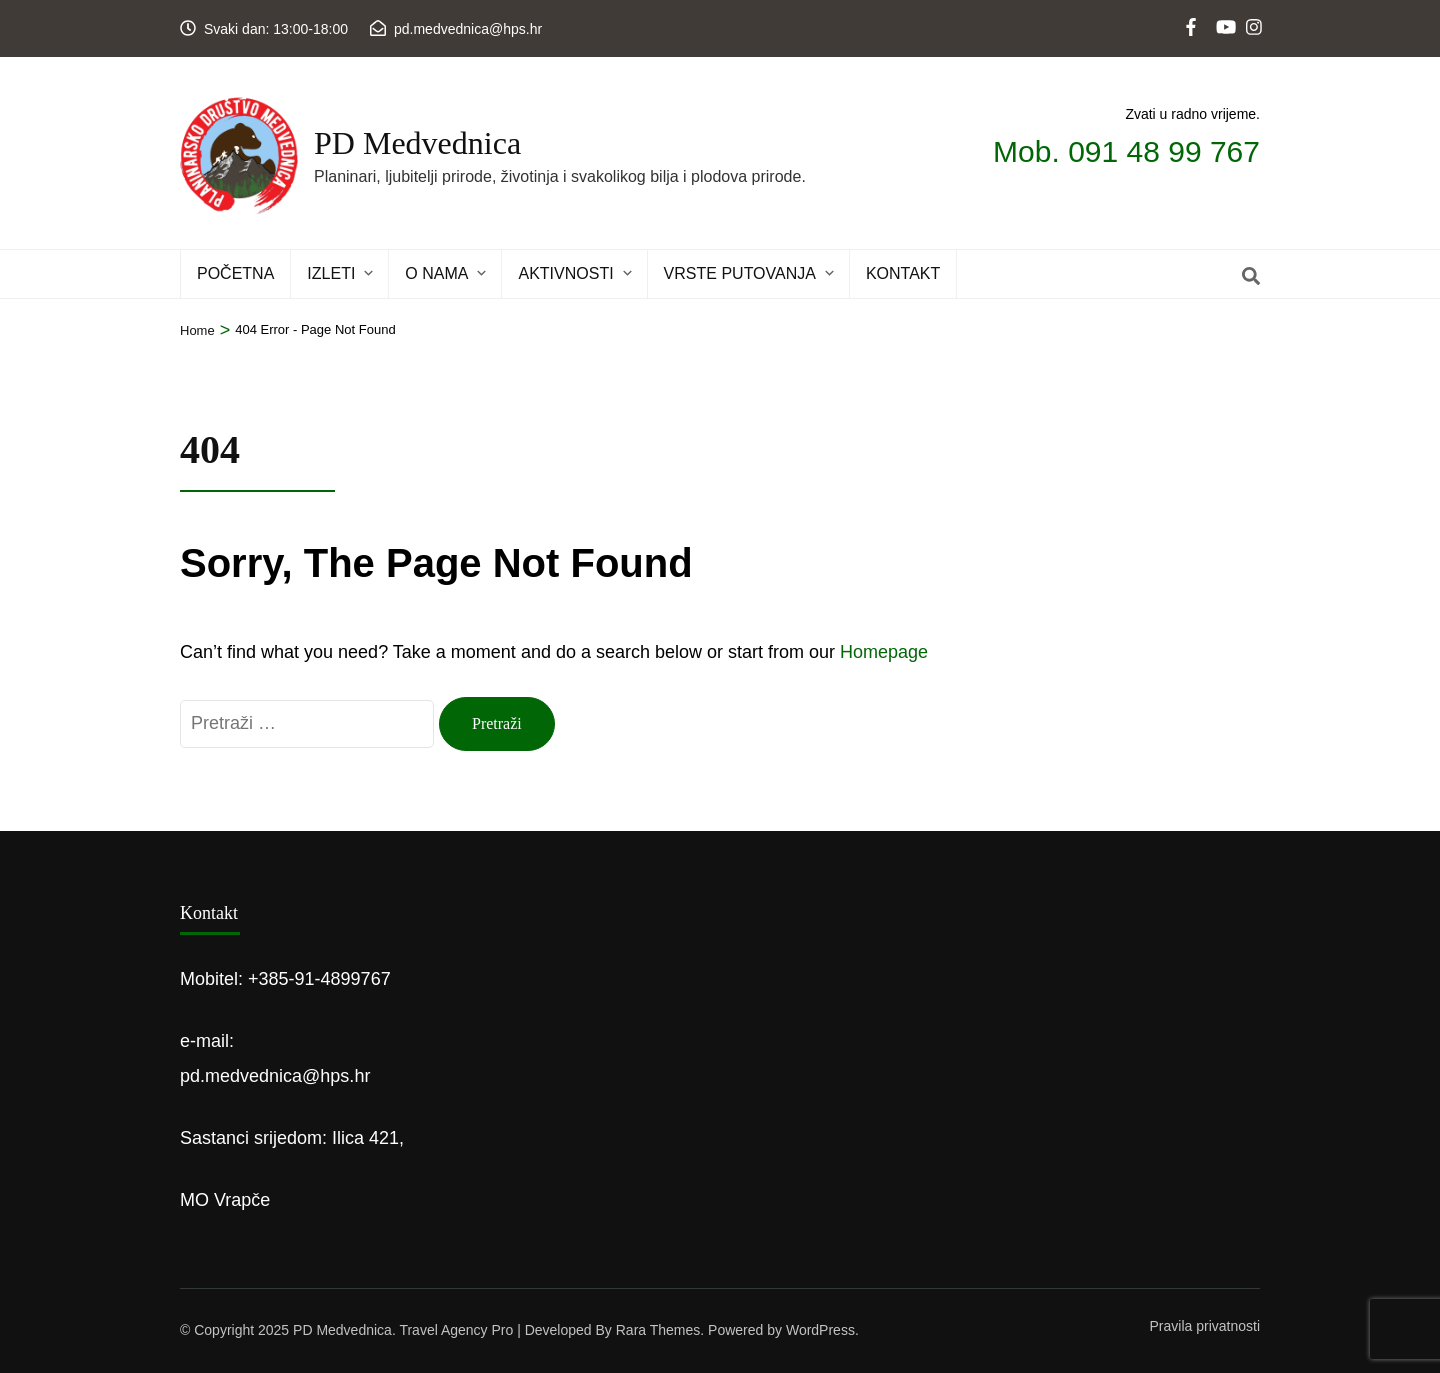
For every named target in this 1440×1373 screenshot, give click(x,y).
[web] (1193, 11)
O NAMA (436, 273)
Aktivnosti (565, 273)
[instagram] (1253, 11)
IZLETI (331, 273)
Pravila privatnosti (1205, 1326)
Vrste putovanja (740, 273)
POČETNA (235, 273)
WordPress (820, 1330)
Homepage (884, 652)
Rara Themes (658, 1330)
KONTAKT (903, 273)
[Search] (1251, 277)
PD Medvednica (417, 143)
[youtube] (1223, 11)
